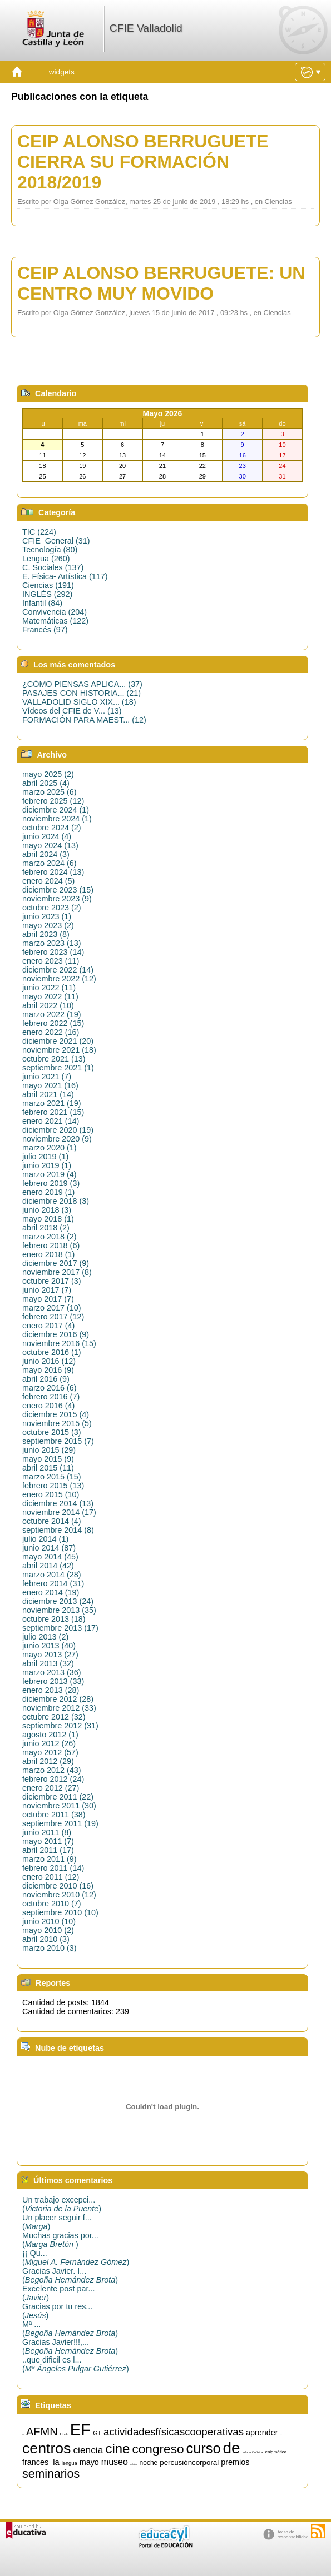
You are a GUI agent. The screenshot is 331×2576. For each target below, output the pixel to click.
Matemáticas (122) (55, 620)
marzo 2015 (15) (51, 1476)
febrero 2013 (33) (53, 1681)
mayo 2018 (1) (48, 1218)
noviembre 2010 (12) (59, 1894)
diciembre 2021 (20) (57, 1041)
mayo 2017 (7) (48, 1298)
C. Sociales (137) (52, 567)
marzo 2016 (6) (49, 1387)
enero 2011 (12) (50, 1876)
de (231, 2448)
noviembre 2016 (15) (59, 1343)
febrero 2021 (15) (53, 1112)
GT (97, 2433)
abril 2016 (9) (46, 1378)
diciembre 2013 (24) (57, 1601)
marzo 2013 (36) (51, 1672)
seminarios (51, 2473)
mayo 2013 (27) (50, 1654)
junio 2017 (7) (46, 1289)
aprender (262, 2432)
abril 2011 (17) (48, 1850)
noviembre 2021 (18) (59, 1049)
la (56, 2462)
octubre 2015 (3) (51, 1432)
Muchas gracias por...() (60, 2240)
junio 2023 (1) (46, 916)
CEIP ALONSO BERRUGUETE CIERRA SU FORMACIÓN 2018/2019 (143, 161)
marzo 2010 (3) (49, 1948)
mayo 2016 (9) (48, 1370)
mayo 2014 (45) (50, 1556)
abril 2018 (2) (46, 1227)
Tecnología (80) (49, 549)
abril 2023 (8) (46, 934)
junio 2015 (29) (49, 1450)
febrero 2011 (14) (53, 1868)
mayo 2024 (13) (50, 845)
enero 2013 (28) (50, 1690)
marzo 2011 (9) (49, 1859)
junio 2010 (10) (49, 1921)
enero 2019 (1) (48, 1192)
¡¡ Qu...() (75, 2257)
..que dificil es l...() (75, 2364)
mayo (89, 2462)
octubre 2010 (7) (51, 1903)
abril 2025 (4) (46, 783)
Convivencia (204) (54, 611)
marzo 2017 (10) (51, 1307)
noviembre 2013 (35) (59, 1610)
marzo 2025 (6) (49, 792)
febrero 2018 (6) (51, 1245)
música (133, 2464)
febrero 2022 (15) (53, 1023)
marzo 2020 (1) (49, 1147)
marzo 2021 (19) (51, 1103)
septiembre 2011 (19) (60, 1823)
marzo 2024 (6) (49, 863)
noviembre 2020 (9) (57, 1138)
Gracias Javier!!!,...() (70, 2346)
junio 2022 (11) (49, 987)
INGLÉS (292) (47, 594)
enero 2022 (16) (50, 1032)
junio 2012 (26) (49, 1743)
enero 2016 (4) (48, 1405)
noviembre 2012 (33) (59, 1707)
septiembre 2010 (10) (60, 1912)
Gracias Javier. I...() (70, 2275)
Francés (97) (45, 629)
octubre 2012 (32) (54, 1716)
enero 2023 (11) (50, 960)
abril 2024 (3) (46, 854)
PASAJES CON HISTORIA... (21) (81, 693)
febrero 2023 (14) (53, 952)
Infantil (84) (42, 603)
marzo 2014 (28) (51, 1574)
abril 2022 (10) (48, 1005)
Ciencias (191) (48, 585)
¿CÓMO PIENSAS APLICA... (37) (82, 684)
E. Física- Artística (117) (65, 576)
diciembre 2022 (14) (57, 969)
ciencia (88, 2449)
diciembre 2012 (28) (57, 1699)
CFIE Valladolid (146, 28)
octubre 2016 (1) (51, 1352)
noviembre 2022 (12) (59, 978)
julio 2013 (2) (45, 1636)
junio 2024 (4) (46, 836)
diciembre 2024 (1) (55, 809)
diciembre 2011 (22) (57, 1796)
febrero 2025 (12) (53, 800)
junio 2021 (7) (46, 1076)
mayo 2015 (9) (48, 1458)
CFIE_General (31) (56, 540)
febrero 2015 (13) (53, 1485)
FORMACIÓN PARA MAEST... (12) (84, 719)
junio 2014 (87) (49, 1547)
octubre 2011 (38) (54, 1814)
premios (235, 2462)
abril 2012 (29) (48, 1761)
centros (46, 2448)
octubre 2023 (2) (51, 907)
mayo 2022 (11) (50, 996)
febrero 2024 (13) (53, 872)
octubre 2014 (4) (51, 1521)
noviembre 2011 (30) (59, 1805)
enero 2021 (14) (50, 1121)
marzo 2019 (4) (49, 1174)
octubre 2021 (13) (54, 1058)
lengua (69, 2463)
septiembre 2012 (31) (60, 1725)
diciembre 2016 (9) (55, 1334)
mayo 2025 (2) (48, 774)
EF (80, 2429)
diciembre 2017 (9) (55, 1263)
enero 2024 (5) (48, 880)
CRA (64, 2434)
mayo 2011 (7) (48, 1841)
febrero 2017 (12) (53, 1316)
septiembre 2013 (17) (60, 1627)
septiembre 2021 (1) (58, 1067)
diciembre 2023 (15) (57, 889)
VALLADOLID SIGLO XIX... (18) (79, 701)
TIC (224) (39, 531)
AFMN (42, 2431)
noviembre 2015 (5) (57, 1423)
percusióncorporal (189, 2462)
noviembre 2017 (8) (57, 1272)
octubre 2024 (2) (51, 827)
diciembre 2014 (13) (57, 1503)
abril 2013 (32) (48, 1663)
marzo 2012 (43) (51, 1770)
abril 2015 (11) (48, 1467)
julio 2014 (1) (45, 1538)
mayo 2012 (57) (50, 1752)
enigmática (275, 2451)
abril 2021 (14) (48, 1094)
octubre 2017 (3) (51, 1281)
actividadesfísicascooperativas (173, 2432)
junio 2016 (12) (49, 1361)
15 (23, 2435)
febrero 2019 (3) (51, 1183)
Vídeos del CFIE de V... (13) (72, 710)
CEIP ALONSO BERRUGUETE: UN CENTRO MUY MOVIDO (161, 283)
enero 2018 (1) (48, 1254)
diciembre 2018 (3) (55, 1201)
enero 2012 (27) (50, 1787)
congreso (158, 2449)
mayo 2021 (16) (50, 1085)
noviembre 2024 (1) (57, 818)
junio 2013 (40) (49, 1645)
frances (35, 2462)
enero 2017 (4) (48, 1325)
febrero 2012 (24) (53, 1779)
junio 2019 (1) (46, 1165)
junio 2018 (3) (46, 1209)
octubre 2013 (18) (54, 1619)
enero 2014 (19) (50, 1592)
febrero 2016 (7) (51, 1396)
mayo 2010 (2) (48, 1930)
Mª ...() (70, 2329)
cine (117, 2448)
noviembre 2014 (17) (59, 1512)
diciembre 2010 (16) (57, 1885)
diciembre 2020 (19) (57, 1129)
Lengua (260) (46, 558)
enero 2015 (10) (50, 1494)
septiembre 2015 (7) (58, 1441)
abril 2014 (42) (48, 1565)
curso (203, 2448)
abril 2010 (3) (46, 1939)
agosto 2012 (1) (50, 1734)
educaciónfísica (253, 2452)
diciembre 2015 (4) (55, 1414)
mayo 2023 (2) (48, 925)
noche (149, 2463)
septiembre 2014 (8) (58, 1530)
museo (114, 2462)
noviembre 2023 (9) (57, 898)
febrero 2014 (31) (53, 1583)
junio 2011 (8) (46, 1832)
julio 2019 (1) (45, 1156)
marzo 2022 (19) (51, 1014)
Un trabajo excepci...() (61, 2204)
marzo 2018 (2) (49, 1236)
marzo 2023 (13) (51, 943)
